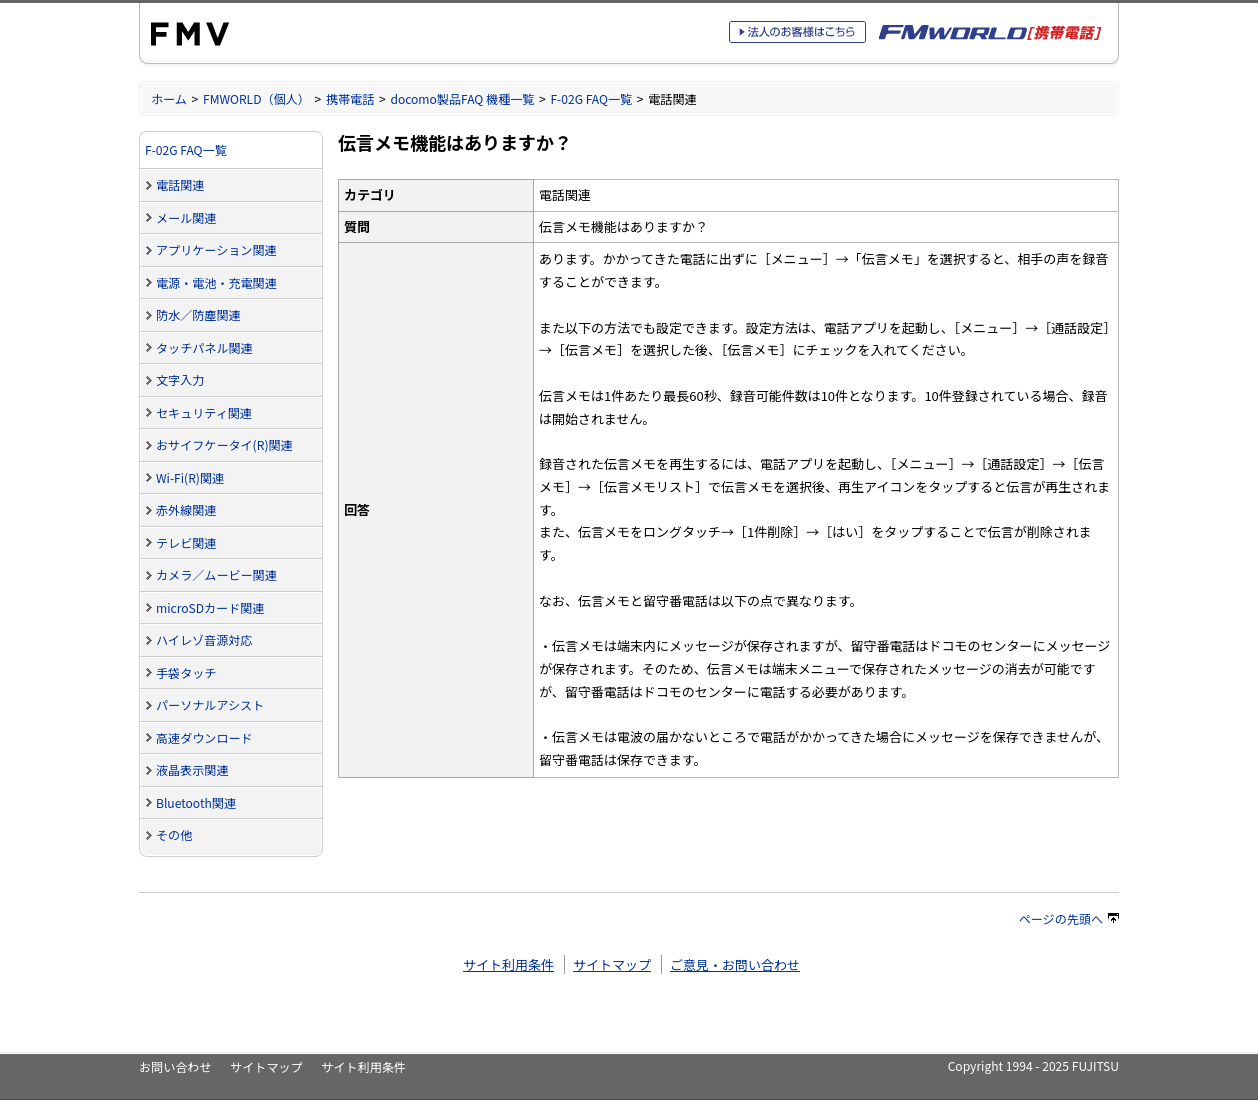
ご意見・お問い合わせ (735, 964)
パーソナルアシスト (210, 704)
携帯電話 (350, 98)
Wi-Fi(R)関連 (190, 477)
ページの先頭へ (1069, 918)
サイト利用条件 (508, 964)
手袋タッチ (186, 672)
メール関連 (186, 217)
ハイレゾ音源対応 (204, 639)
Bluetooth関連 (196, 802)
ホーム (169, 98)
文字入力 (180, 379)
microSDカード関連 (210, 607)
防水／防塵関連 (198, 314)
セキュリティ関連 (204, 412)
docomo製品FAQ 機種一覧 (462, 98)
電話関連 (180, 184)
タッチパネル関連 (204, 347)
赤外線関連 (186, 509)
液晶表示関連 (192, 769)
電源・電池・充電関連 (216, 282)
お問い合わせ (175, 1066)
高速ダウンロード (204, 737)
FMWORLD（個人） (256, 98)
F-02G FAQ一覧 (591, 98)
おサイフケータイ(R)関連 (224, 444)
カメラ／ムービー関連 (216, 574)
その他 (174, 834)
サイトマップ (612, 964)
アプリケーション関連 (216, 249)
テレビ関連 (186, 542)
